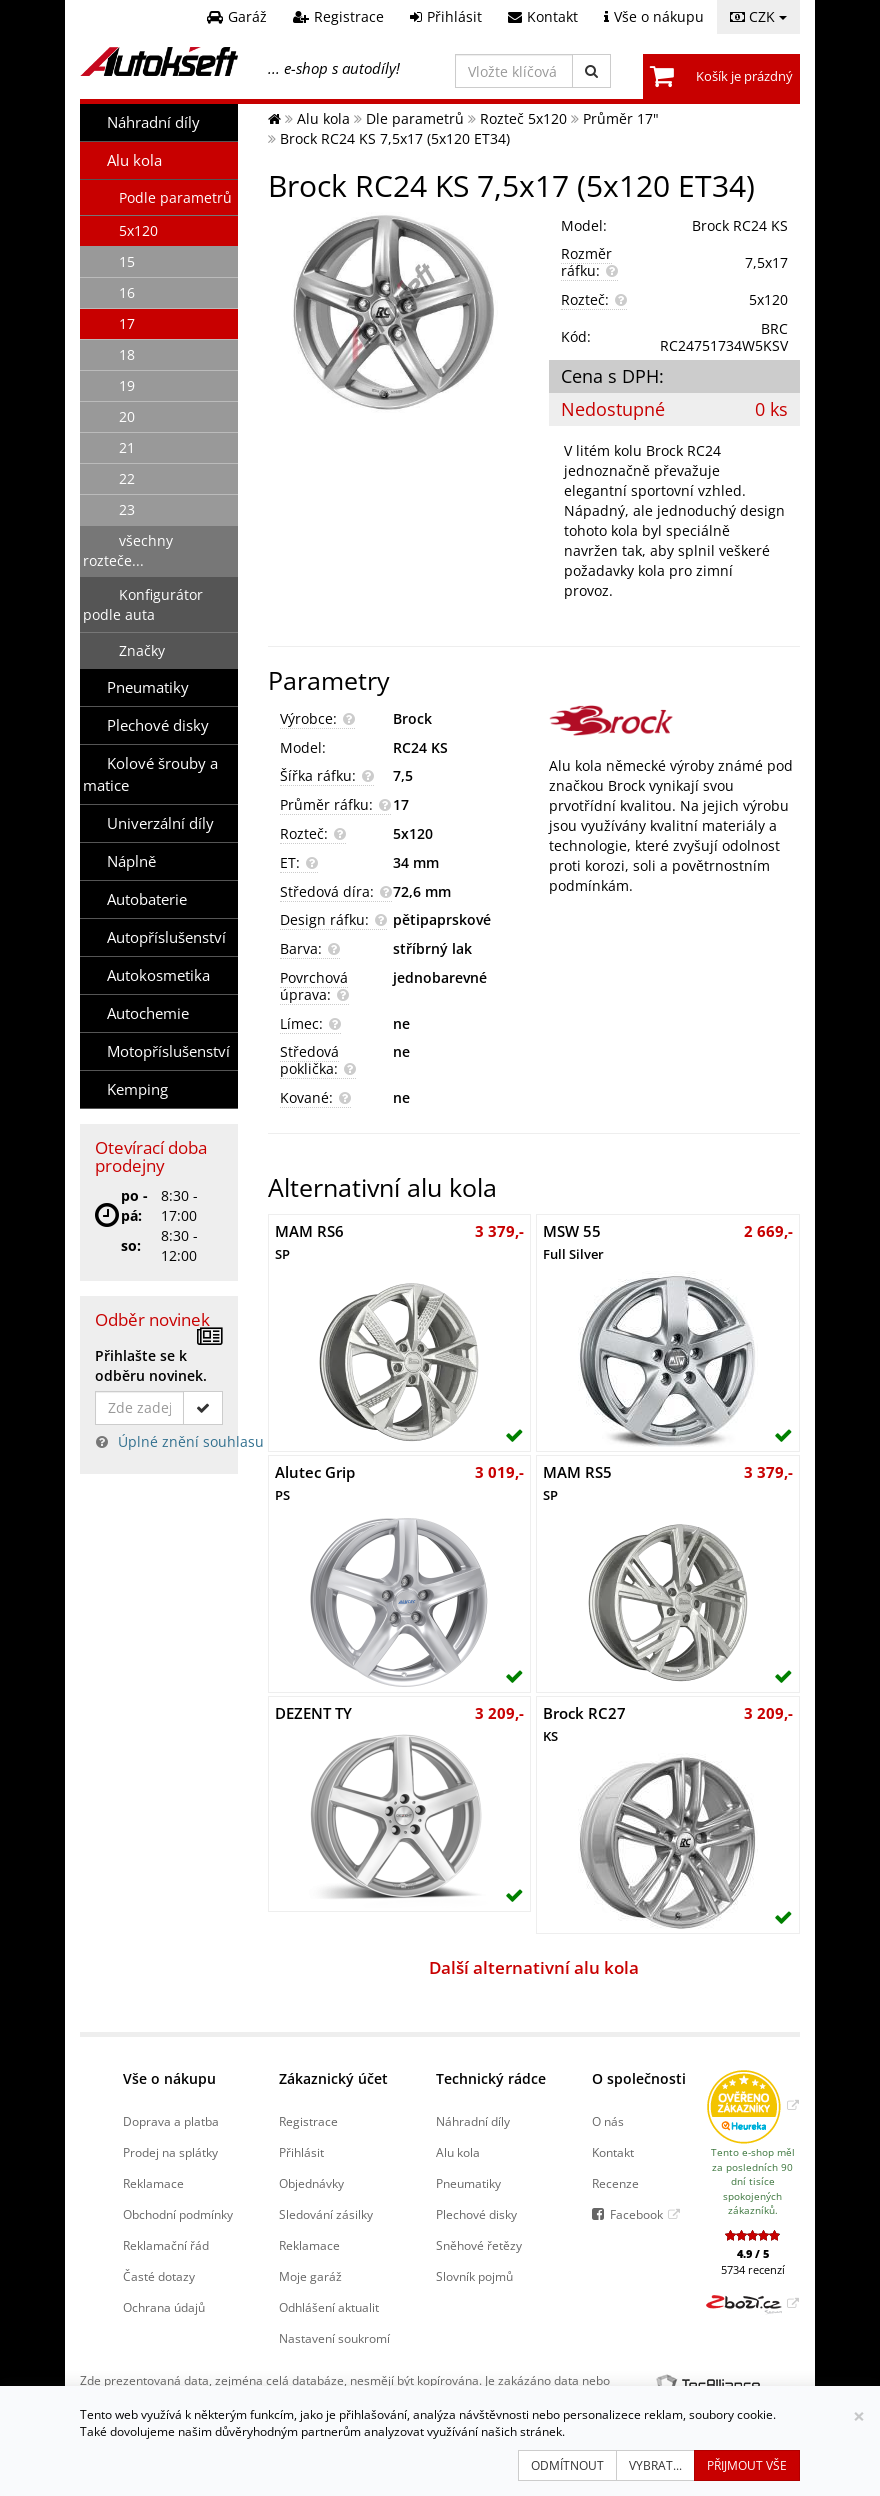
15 (127, 261)
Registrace (308, 2121)
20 (127, 416)
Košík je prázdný (744, 76)
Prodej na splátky (170, 2152)
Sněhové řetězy (479, 2245)
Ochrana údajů (164, 2307)
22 (127, 478)
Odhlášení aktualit (329, 2307)
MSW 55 (573, 1242)
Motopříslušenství (168, 1051)
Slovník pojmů (474, 2276)
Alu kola (134, 160)
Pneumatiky (148, 687)
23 (127, 509)
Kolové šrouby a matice (150, 774)
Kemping (137, 1089)
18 (127, 354)
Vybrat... (655, 2465)
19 (127, 385)
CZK (758, 16)
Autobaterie (147, 899)
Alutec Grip (315, 1483)
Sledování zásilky (326, 2214)
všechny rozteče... (128, 550)
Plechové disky (158, 725)
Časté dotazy (159, 2276)
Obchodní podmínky (178, 2214)
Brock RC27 (584, 1724)
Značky (142, 650)
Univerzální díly (160, 823)
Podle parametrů (175, 197)
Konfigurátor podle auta (143, 604)
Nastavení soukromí (334, 2338)
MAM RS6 (309, 1242)
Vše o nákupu (169, 2078)
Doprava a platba (171, 2121)
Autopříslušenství (166, 937)
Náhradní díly (153, 122)
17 (127, 323)
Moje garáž (310, 2276)
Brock (412, 718)
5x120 (138, 230)
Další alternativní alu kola (534, 1967)
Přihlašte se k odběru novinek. (151, 1365)
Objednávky (311, 2183)
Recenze (615, 2183)
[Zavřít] (859, 2416)
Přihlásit (301, 2152)
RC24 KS (420, 747)
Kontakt (613, 2152)
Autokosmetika (158, 975)
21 (127, 447)
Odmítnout (567, 2465)
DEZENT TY (313, 1713)
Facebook (636, 2214)
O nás (608, 2121)
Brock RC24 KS (740, 225)
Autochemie (148, 1013)
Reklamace (153, 2183)
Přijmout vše (747, 2465)
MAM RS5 (577, 1483)
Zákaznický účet (333, 2078)
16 (127, 292)
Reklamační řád (166, 2245)
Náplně (131, 861)
